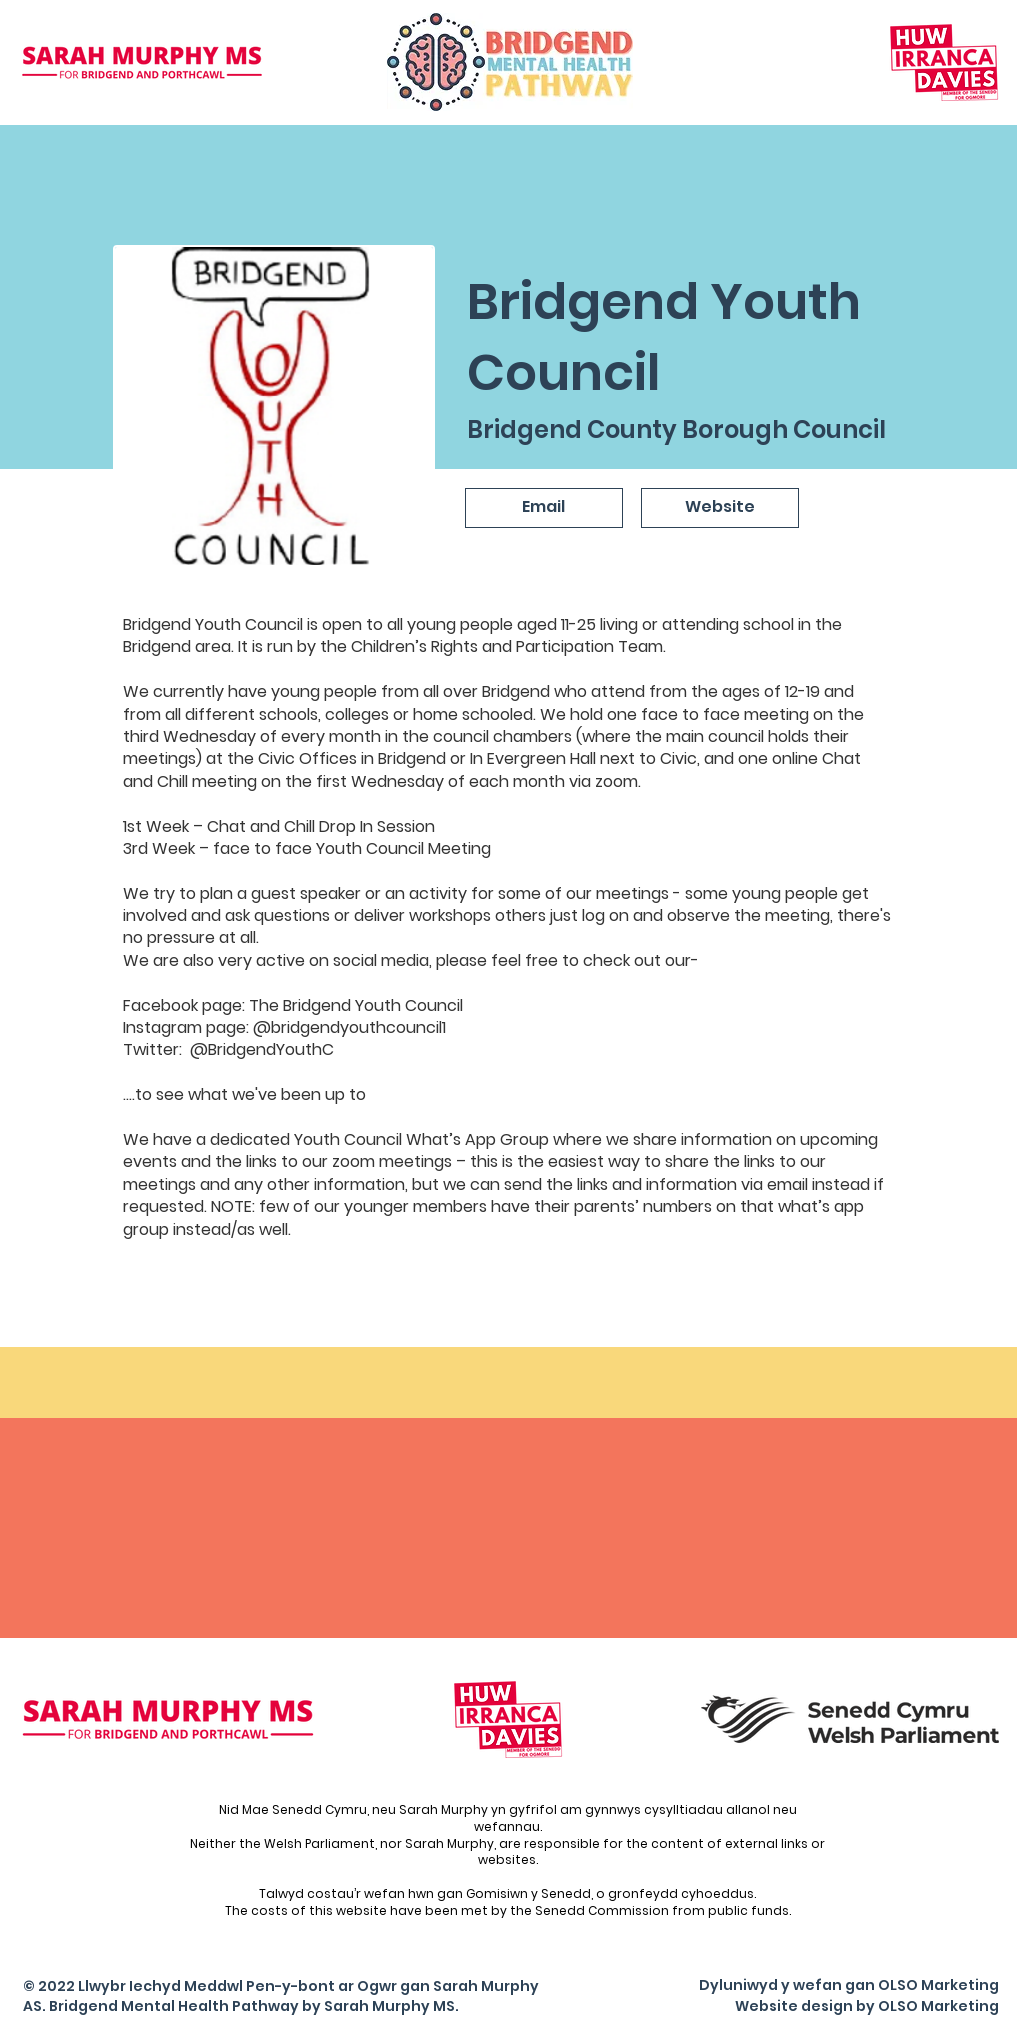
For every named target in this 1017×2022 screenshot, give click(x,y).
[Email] (544, 508)
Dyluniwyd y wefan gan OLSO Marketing (849, 1985)
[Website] (720, 508)
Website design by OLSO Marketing (867, 2006)
